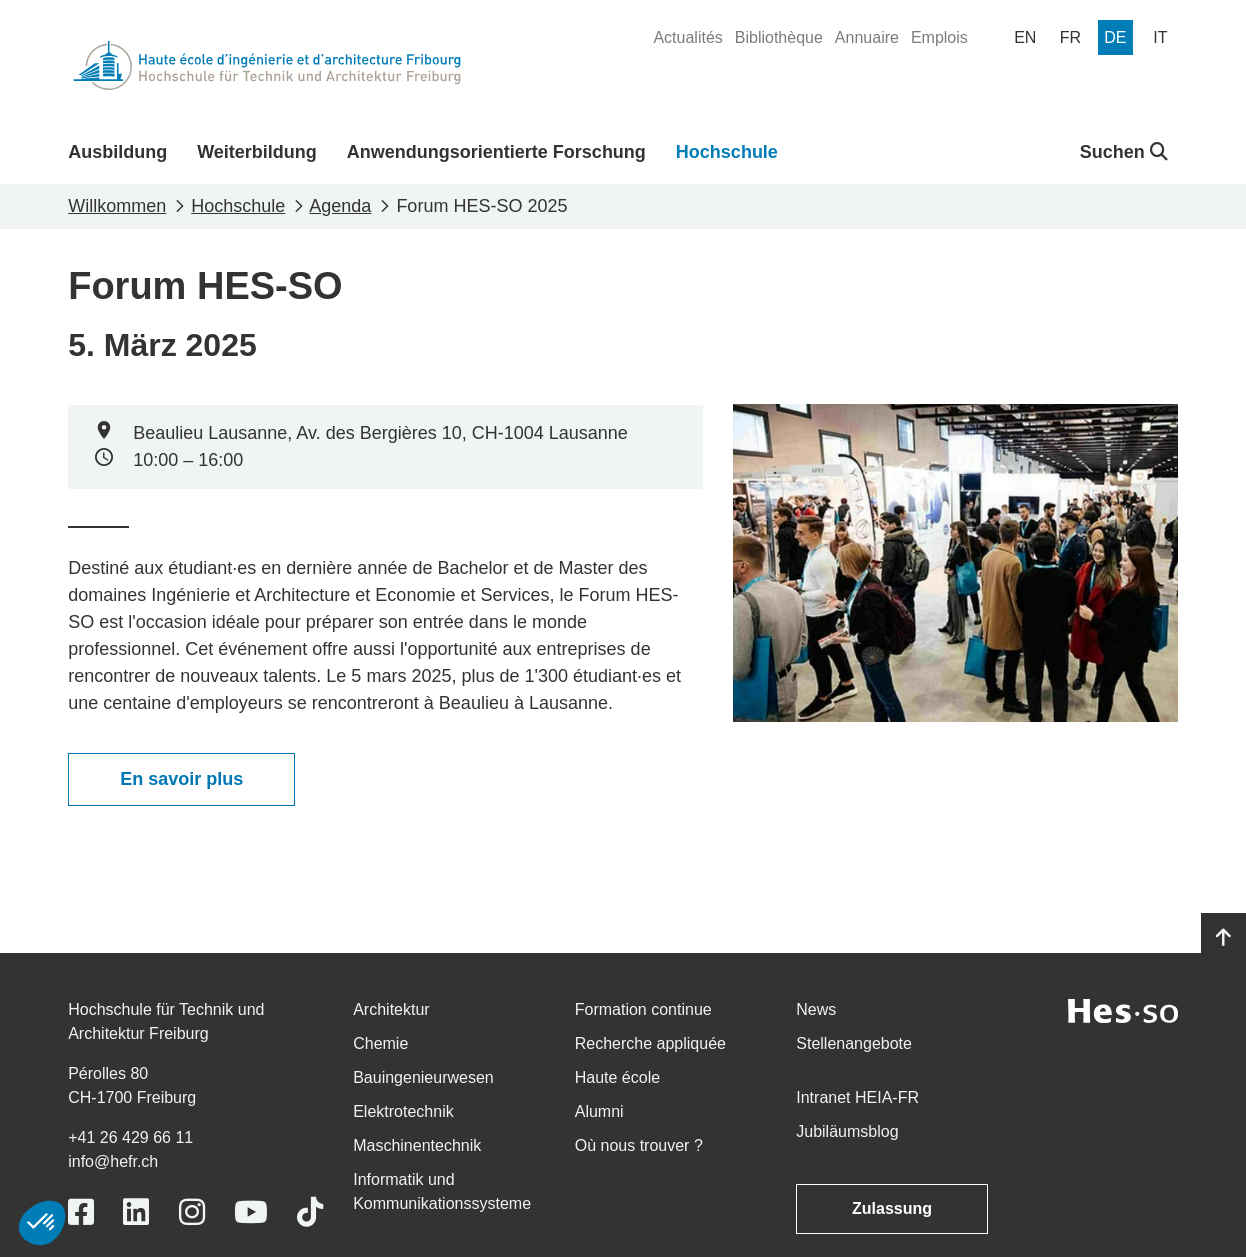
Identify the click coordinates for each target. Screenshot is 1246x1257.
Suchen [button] (1124, 152)
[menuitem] (687, 38)
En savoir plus (181, 779)
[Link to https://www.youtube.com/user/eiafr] (251, 1212)
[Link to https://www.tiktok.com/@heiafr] (310, 1212)
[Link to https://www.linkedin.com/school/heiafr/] (136, 1212)
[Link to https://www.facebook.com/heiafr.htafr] (81, 1212)
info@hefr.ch (113, 1161)
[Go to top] (1223, 938)
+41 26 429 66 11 (130, 1137)
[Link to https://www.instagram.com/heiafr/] (192, 1212)
